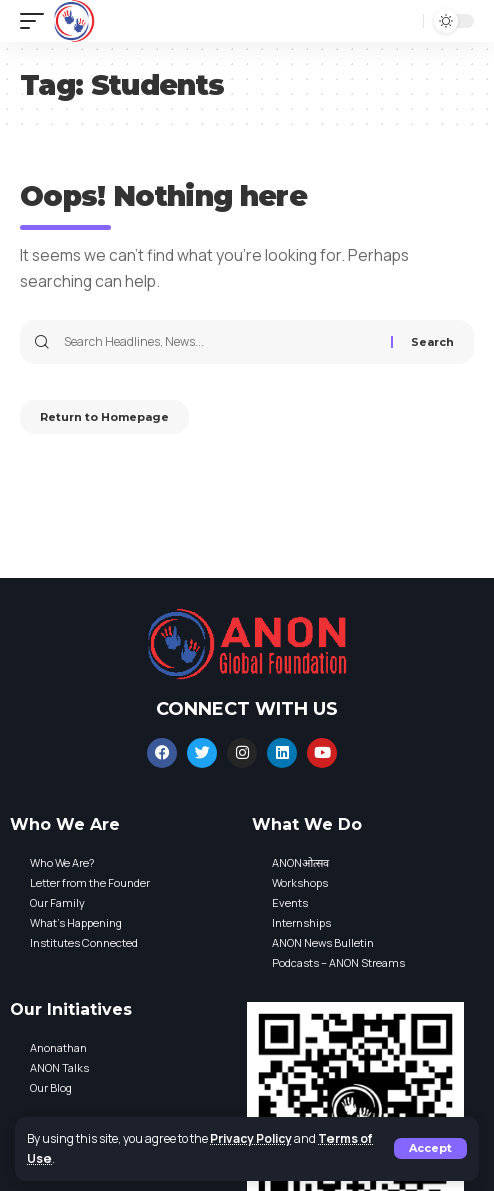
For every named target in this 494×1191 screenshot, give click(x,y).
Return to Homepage (104, 417)
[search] (403, 21)
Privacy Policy (251, 1138)
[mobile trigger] (37, 21)
